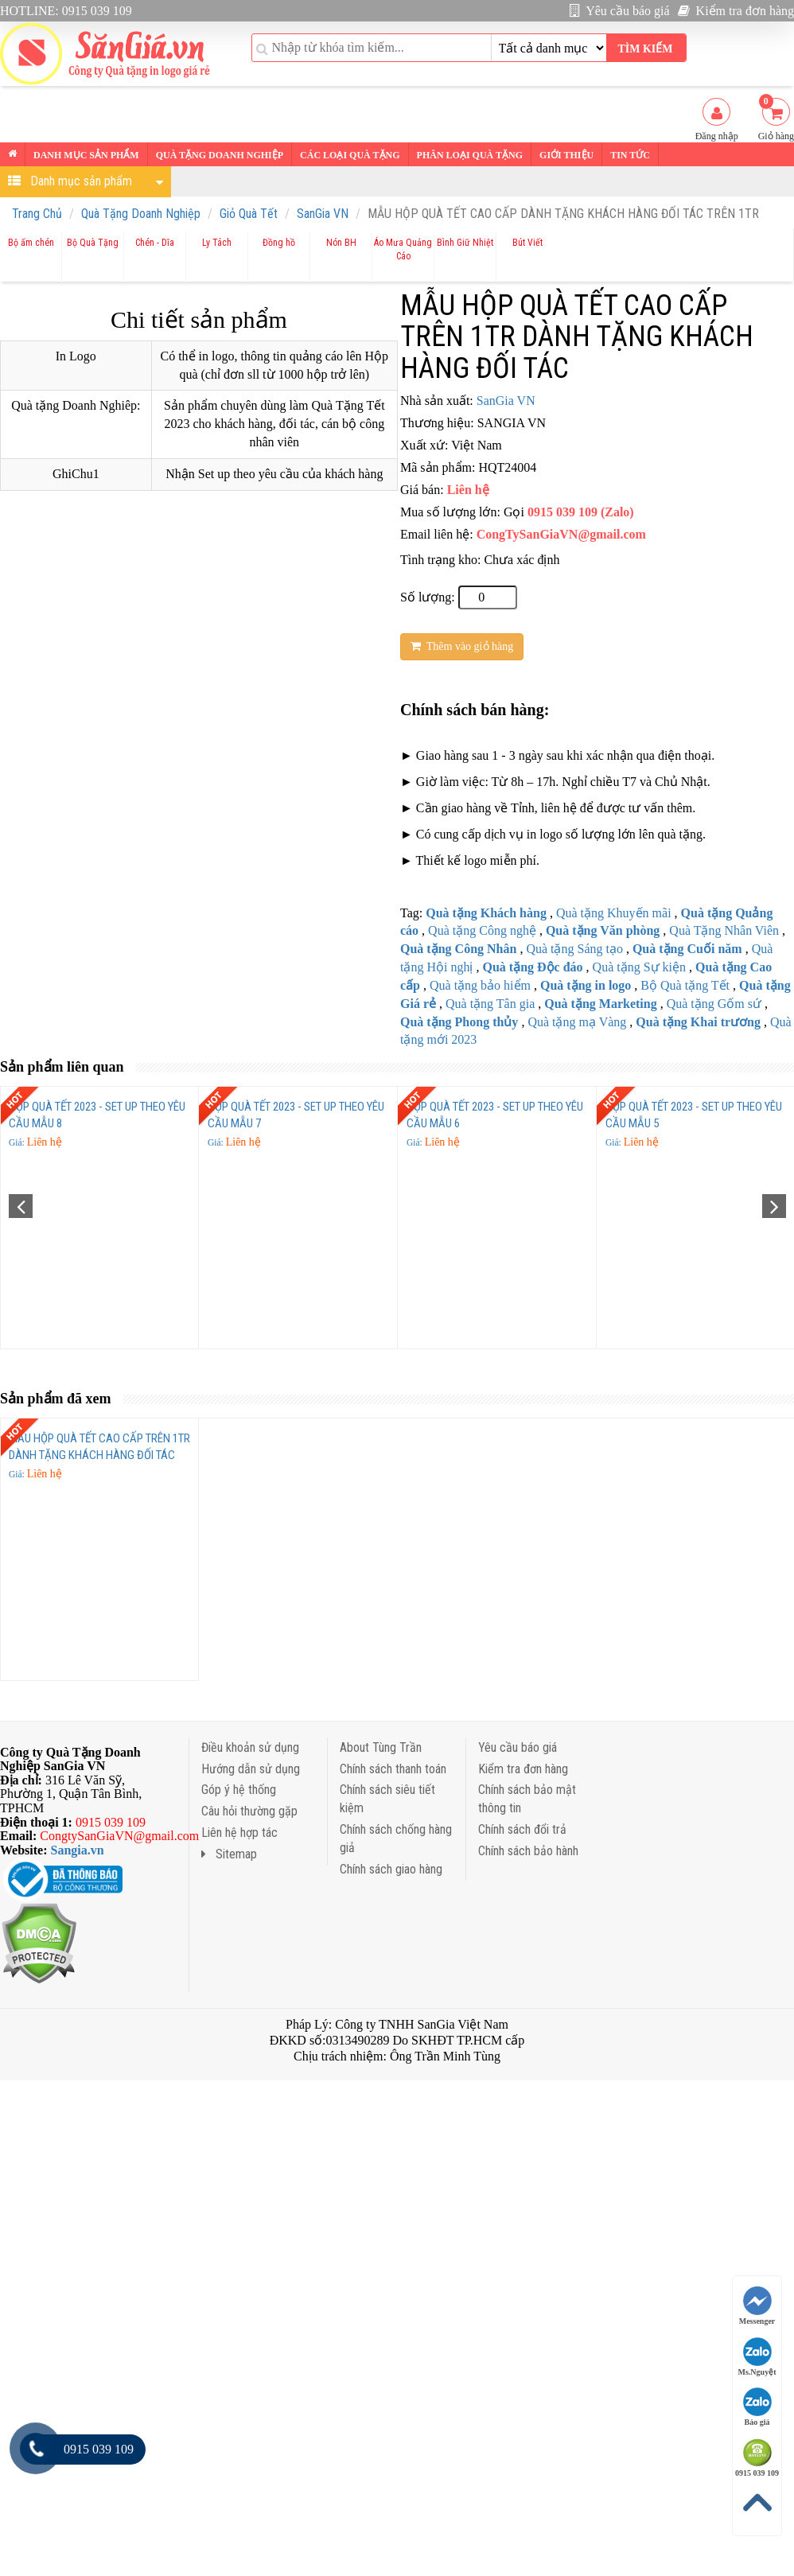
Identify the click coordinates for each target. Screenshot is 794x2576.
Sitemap (229, 1854)
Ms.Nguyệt (757, 2356)
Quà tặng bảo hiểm (480, 985)
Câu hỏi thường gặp (249, 1811)
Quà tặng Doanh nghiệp (219, 155)
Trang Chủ (37, 213)
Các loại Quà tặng (349, 155)
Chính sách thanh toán (393, 1768)
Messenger (757, 2305)
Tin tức (630, 155)
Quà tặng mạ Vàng (576, 1022)
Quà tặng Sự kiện (639, 967)
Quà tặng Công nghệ (482, 930)
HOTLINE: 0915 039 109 (66, 11)
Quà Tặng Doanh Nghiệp (140, 213)
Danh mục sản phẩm (86, 155)
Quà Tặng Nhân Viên (724, 930)
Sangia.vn (77, 1850)
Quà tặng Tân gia (490, 1003)
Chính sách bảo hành (528, 1850)
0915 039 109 (757, 2457)
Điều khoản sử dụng (250, 1747)
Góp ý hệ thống (238, 1789)
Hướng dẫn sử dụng (250, 1768)
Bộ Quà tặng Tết (685, 985)
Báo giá (757, 2406)
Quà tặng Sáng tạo (574, 948)
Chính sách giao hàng (391, 1869)
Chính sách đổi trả (522, 1829)
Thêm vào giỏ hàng (462, 646)
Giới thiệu (566, 155)
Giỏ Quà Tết (249, 213)
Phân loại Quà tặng (470, 155)
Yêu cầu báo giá (620, 11)
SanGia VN (322, 213)
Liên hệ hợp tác (239, 1832)
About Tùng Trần (381, 1747)
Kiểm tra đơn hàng (736, 11)
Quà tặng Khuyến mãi (613, 913)
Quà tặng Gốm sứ (714, 1003)
